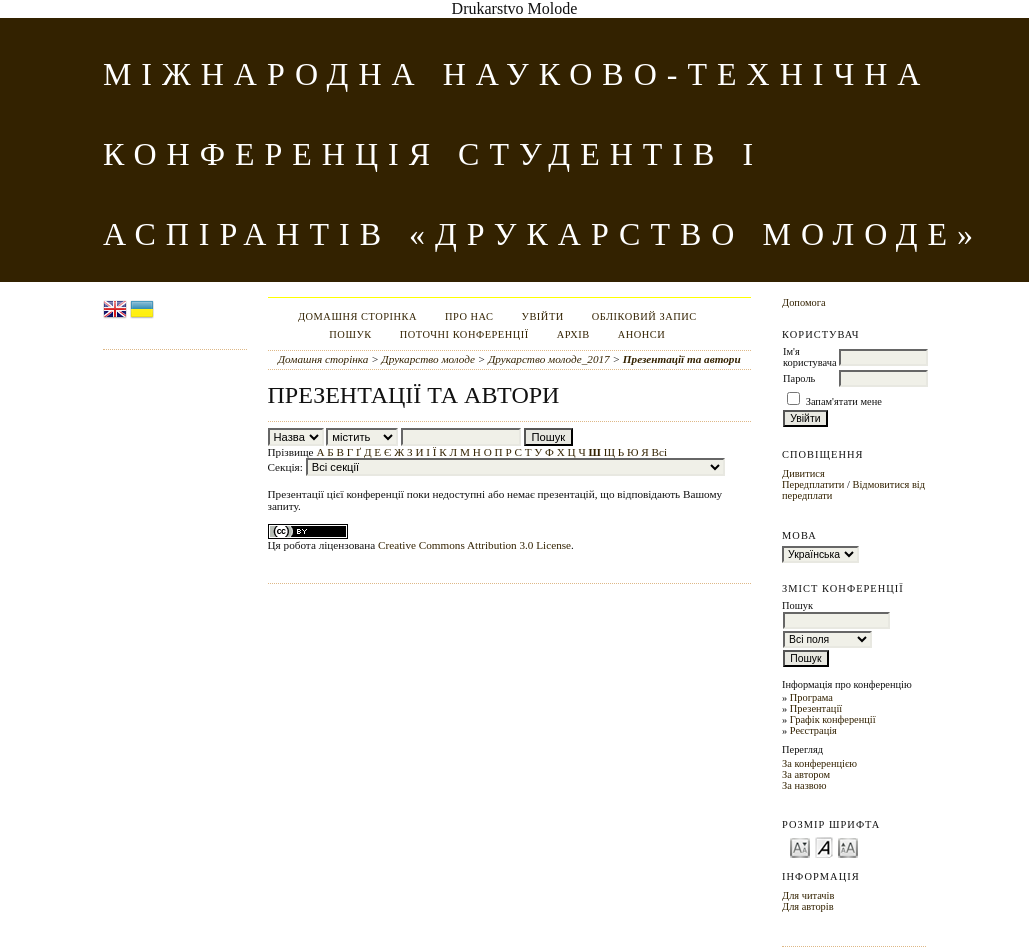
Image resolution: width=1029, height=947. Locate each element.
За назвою (804, 785)
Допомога (804, 302)
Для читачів (808, 895)
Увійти (543, 316)
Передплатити (813, 484)
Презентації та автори (682, 359)
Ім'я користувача (809, 357)
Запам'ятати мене (844, 401)
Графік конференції (833, 719)
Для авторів (808, 906)
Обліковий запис (644, 316)
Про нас (469, 316)
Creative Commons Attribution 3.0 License (474, 545)
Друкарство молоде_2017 (548, 359)
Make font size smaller (800, 846)
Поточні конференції (464, 334)
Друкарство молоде (429, 359)
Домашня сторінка (357, 316)
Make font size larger (848, 846)
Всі (660, 452)
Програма (811, 697)
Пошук (350, 334)
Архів (573, 334)
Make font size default (824, 846)
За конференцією (819, 763)
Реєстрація (813, 730)
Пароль (799, 378)
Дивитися (803, 473)
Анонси (642, 334)
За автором (806, 774)
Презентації (816, 708)
